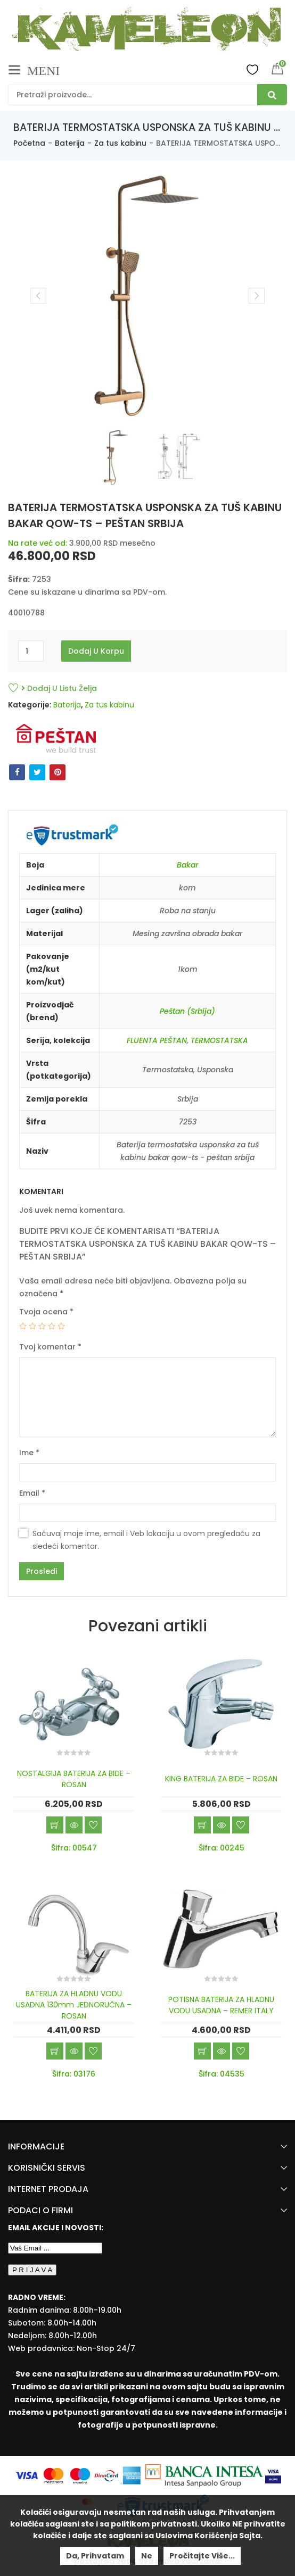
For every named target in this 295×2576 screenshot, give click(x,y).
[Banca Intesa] (205, 2475)
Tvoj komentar (50, 1346)
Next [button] (257, 296)
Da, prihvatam (95, 2555)
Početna (29, 143)
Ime (29, 1452)
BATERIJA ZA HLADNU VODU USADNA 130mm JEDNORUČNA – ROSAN (74, 2004)
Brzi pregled (74, 1824)
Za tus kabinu (120, 143)
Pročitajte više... (202, 2555)
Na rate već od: (37, 543)
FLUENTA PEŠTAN (157, 1040)
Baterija (70, 143)
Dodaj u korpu (96, 651)
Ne (146, 2555)
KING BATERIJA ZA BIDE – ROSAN (221, 1778)
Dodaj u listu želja (59, 688)
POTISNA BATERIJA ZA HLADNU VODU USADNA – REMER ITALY (221, 2005)
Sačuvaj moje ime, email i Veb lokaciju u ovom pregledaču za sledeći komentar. (146, 1540)
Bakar (187, 865)
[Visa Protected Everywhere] (273, 2475)
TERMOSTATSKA (219, 1040)
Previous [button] (38, 296)
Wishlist (252, 69)
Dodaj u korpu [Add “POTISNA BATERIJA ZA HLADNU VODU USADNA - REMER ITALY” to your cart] (202, 2051)
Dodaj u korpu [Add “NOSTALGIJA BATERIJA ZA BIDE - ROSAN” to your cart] (54, 1824)
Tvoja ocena (46, 1311)
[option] (147, 296)
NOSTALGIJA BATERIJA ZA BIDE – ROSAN (73, 1779)
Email (32, 1493)
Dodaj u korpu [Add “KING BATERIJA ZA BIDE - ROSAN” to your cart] (202, 1824)
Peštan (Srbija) (187, 1011)
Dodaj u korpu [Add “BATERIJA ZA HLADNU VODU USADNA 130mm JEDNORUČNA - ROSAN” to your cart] (54, 2051)
